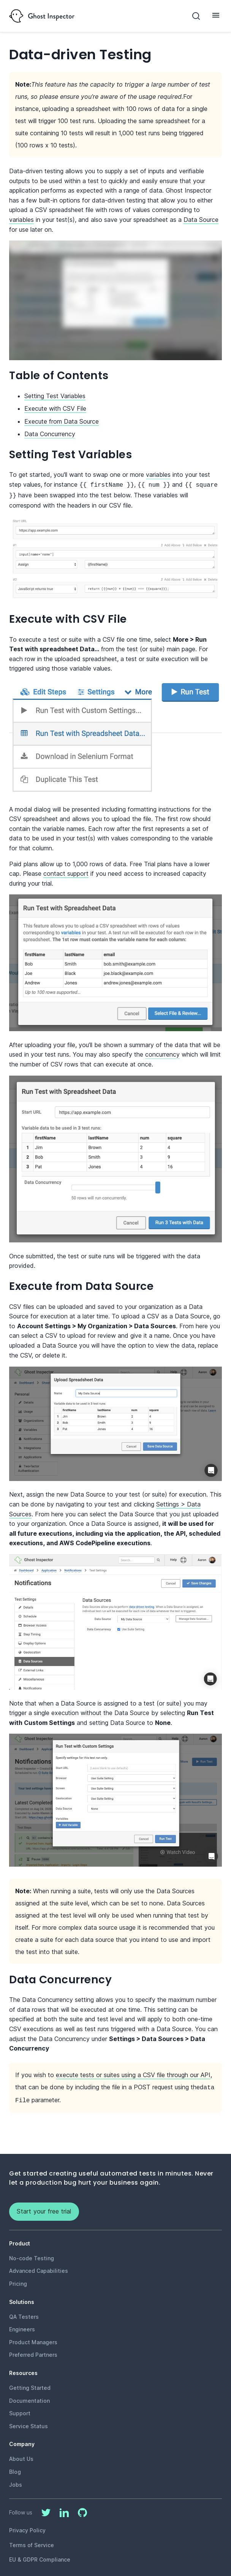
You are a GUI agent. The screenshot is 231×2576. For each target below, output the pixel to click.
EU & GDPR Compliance (39, 2556)
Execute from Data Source (61, 421)
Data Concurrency (49, 434)
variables (21, 219)
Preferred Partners (33, 2351)
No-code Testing (31, 2255)
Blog (15, 2468)
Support (19, 2410)
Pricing (18, 2280)
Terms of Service (31, 2542)
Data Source (201, 219)
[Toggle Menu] (216, 15)
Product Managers (33, 2339)
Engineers (22, 2326)
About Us (21, 2456)
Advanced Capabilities (38, 2267)
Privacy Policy (27, 2527)
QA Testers (24, 2313)
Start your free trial (44, 2208)
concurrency (162, 1053)
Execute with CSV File (55, 408)
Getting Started (30, 2384)
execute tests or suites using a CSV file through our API (133, 2073)
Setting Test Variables (54, 396)
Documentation (29, 2397)
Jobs (15, 2481)
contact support (66, 872)
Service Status (28, 2423)
